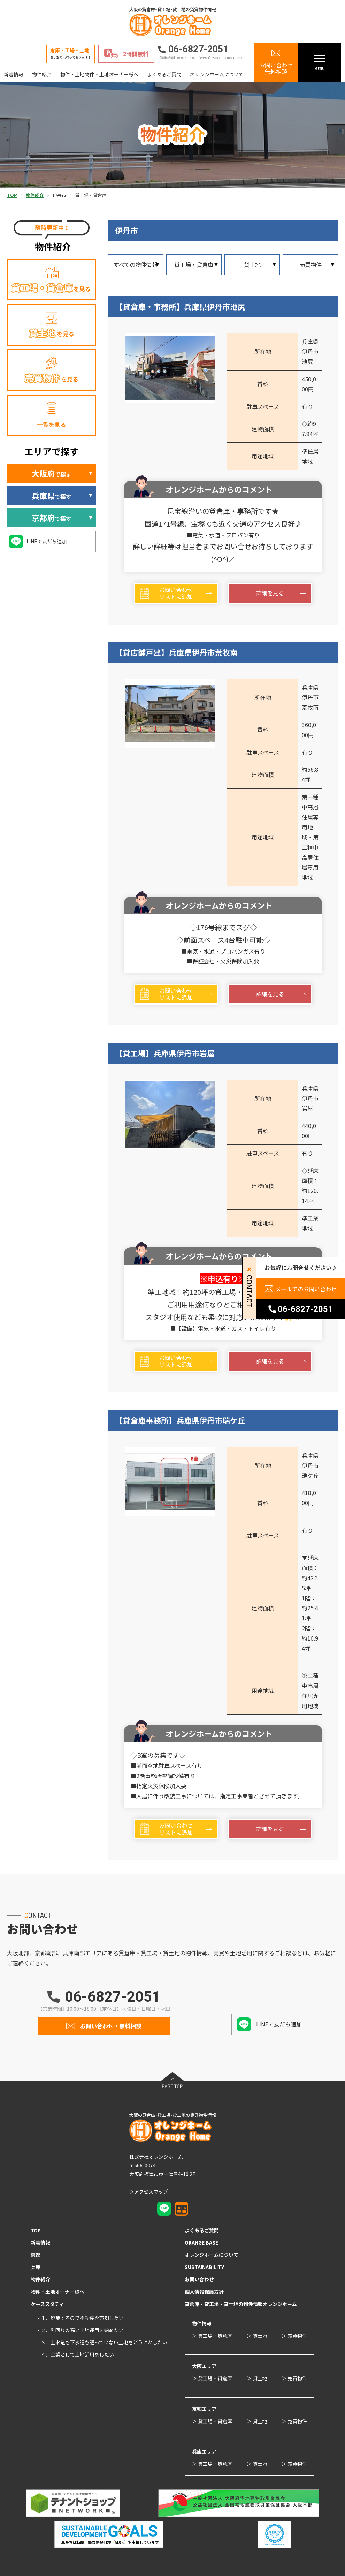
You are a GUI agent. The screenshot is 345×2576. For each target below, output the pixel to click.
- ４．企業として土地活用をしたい (76, 2354)
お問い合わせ (199, 2279)
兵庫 (35, 2266)
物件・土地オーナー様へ (57, 2291)
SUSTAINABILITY (204, 2266)
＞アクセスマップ (148, 2191)
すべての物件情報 (136, 264)
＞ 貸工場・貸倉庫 (212, 2335)
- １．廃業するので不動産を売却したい (81, 2317)
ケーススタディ (47, 2303)
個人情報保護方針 (204, 2291)
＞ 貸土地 (257, 2335)
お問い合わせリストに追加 (176, 592)
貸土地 (252, 264)
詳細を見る (270, 593)
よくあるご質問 (164, 74)
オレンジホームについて (217, 74)
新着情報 (13, 74)
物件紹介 (42, 74)
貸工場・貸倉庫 (193, 264)
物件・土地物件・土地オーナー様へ (99, 74)
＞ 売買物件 (294, 2335)
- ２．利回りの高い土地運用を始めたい (81, 2330)
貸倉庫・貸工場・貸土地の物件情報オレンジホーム (241, 2303)
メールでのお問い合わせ (306, 1289)
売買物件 (310, 264)
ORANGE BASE (201, 2242)
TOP (36, 2230)
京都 (35, 2254)
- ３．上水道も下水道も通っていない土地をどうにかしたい (102, 2342)
